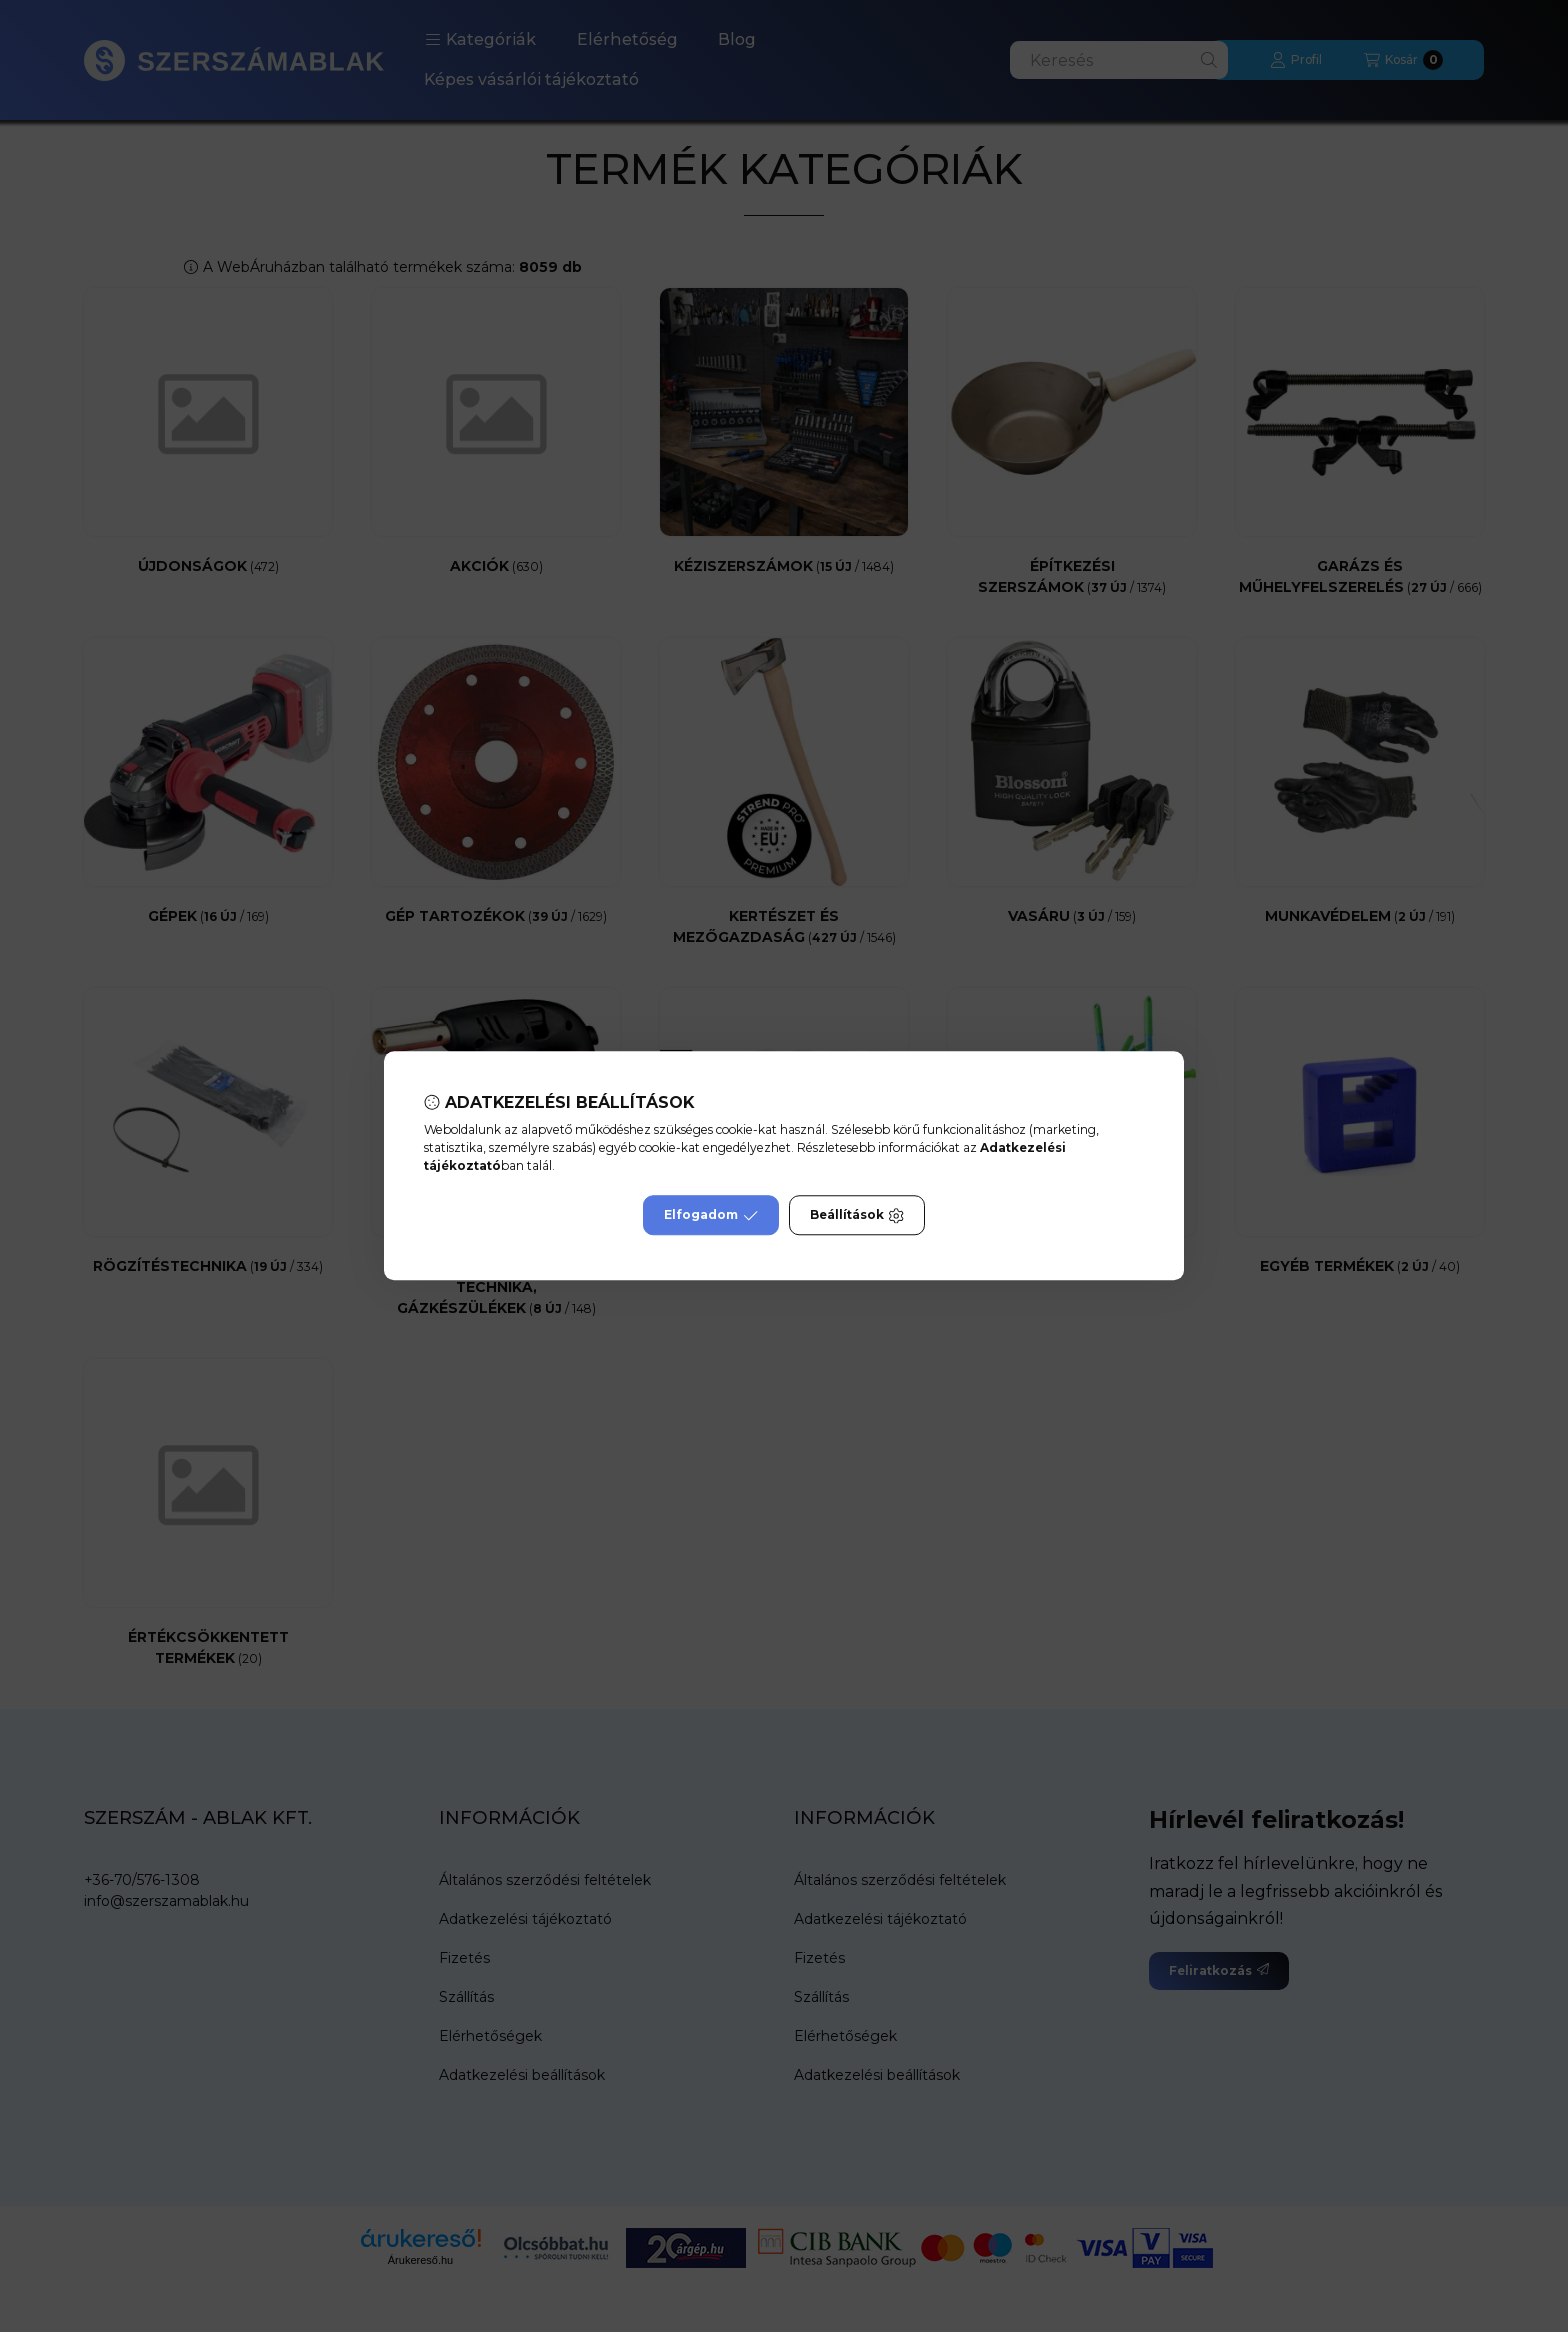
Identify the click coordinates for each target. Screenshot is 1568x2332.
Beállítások (857, 1216)
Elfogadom (711, 1216)
